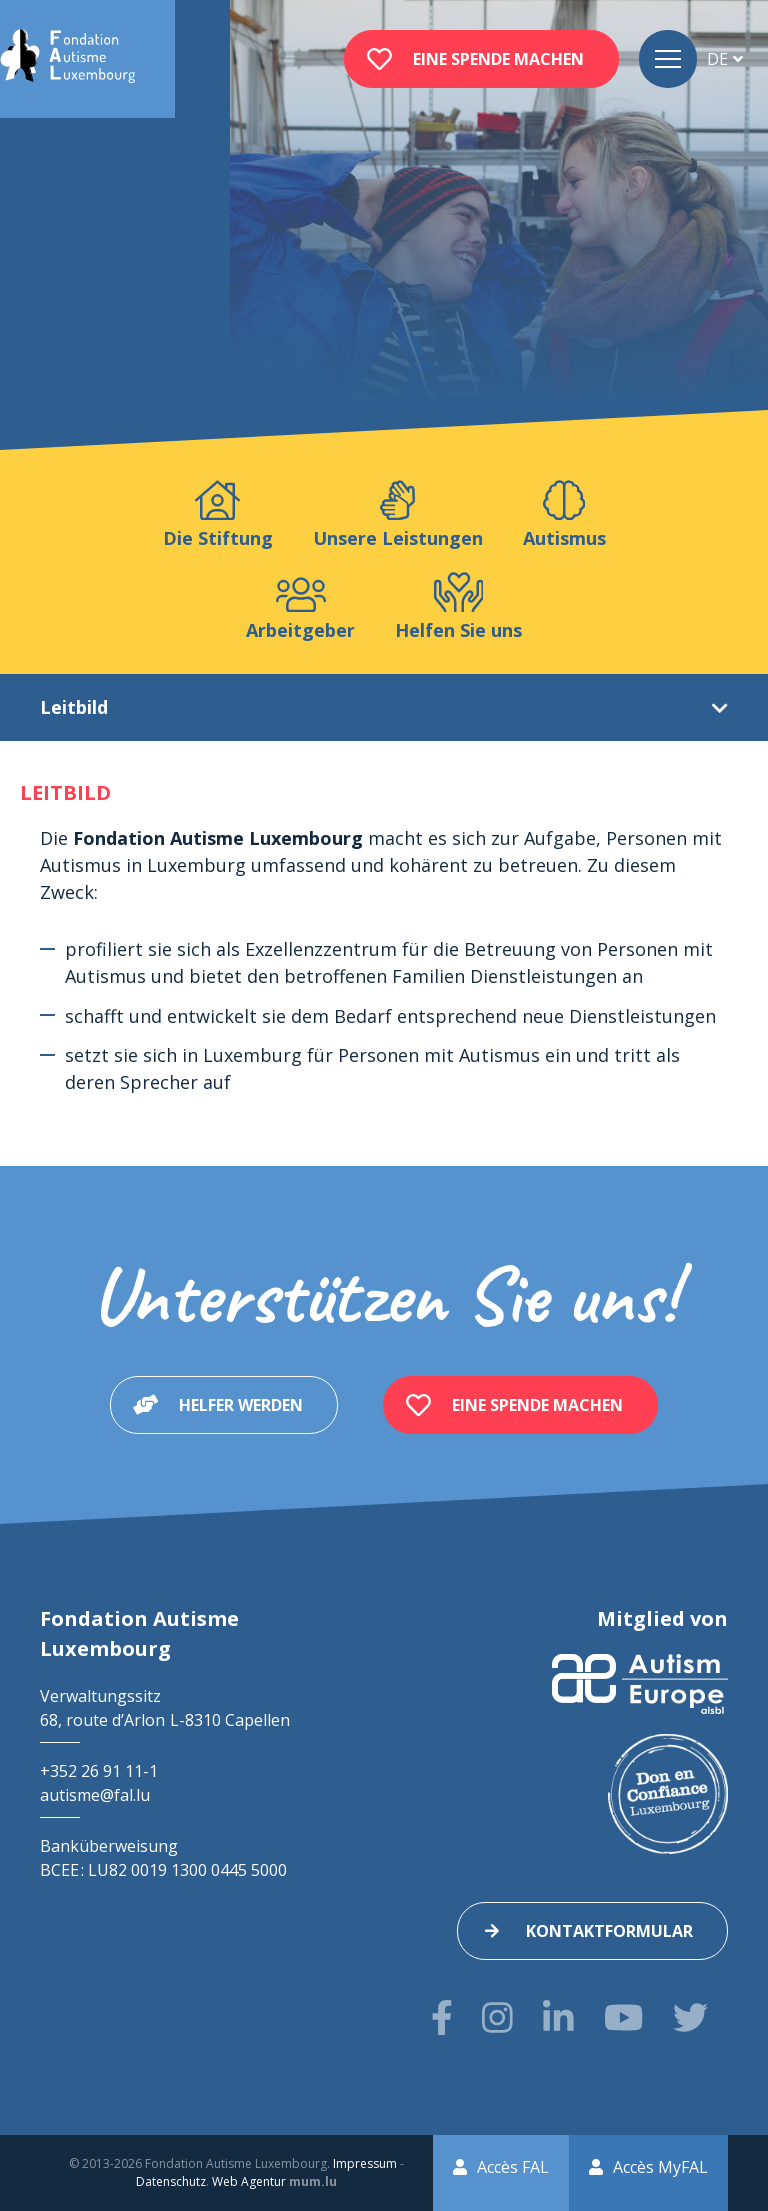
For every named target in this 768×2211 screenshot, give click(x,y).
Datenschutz (171, 2181)
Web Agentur (249, 2181)
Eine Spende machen (498, 59)
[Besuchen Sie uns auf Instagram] (497, 2017)
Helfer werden (241, 1405)
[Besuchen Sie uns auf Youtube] (623, 2017)
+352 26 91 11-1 (99, 1771)
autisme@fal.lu (95, 1795)
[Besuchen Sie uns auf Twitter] (690, 2017)
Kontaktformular (609, 1931)
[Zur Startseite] (67, 59)
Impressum (365, 2163)
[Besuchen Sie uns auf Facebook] (442, 2017)
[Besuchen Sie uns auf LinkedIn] (558, 2017)
